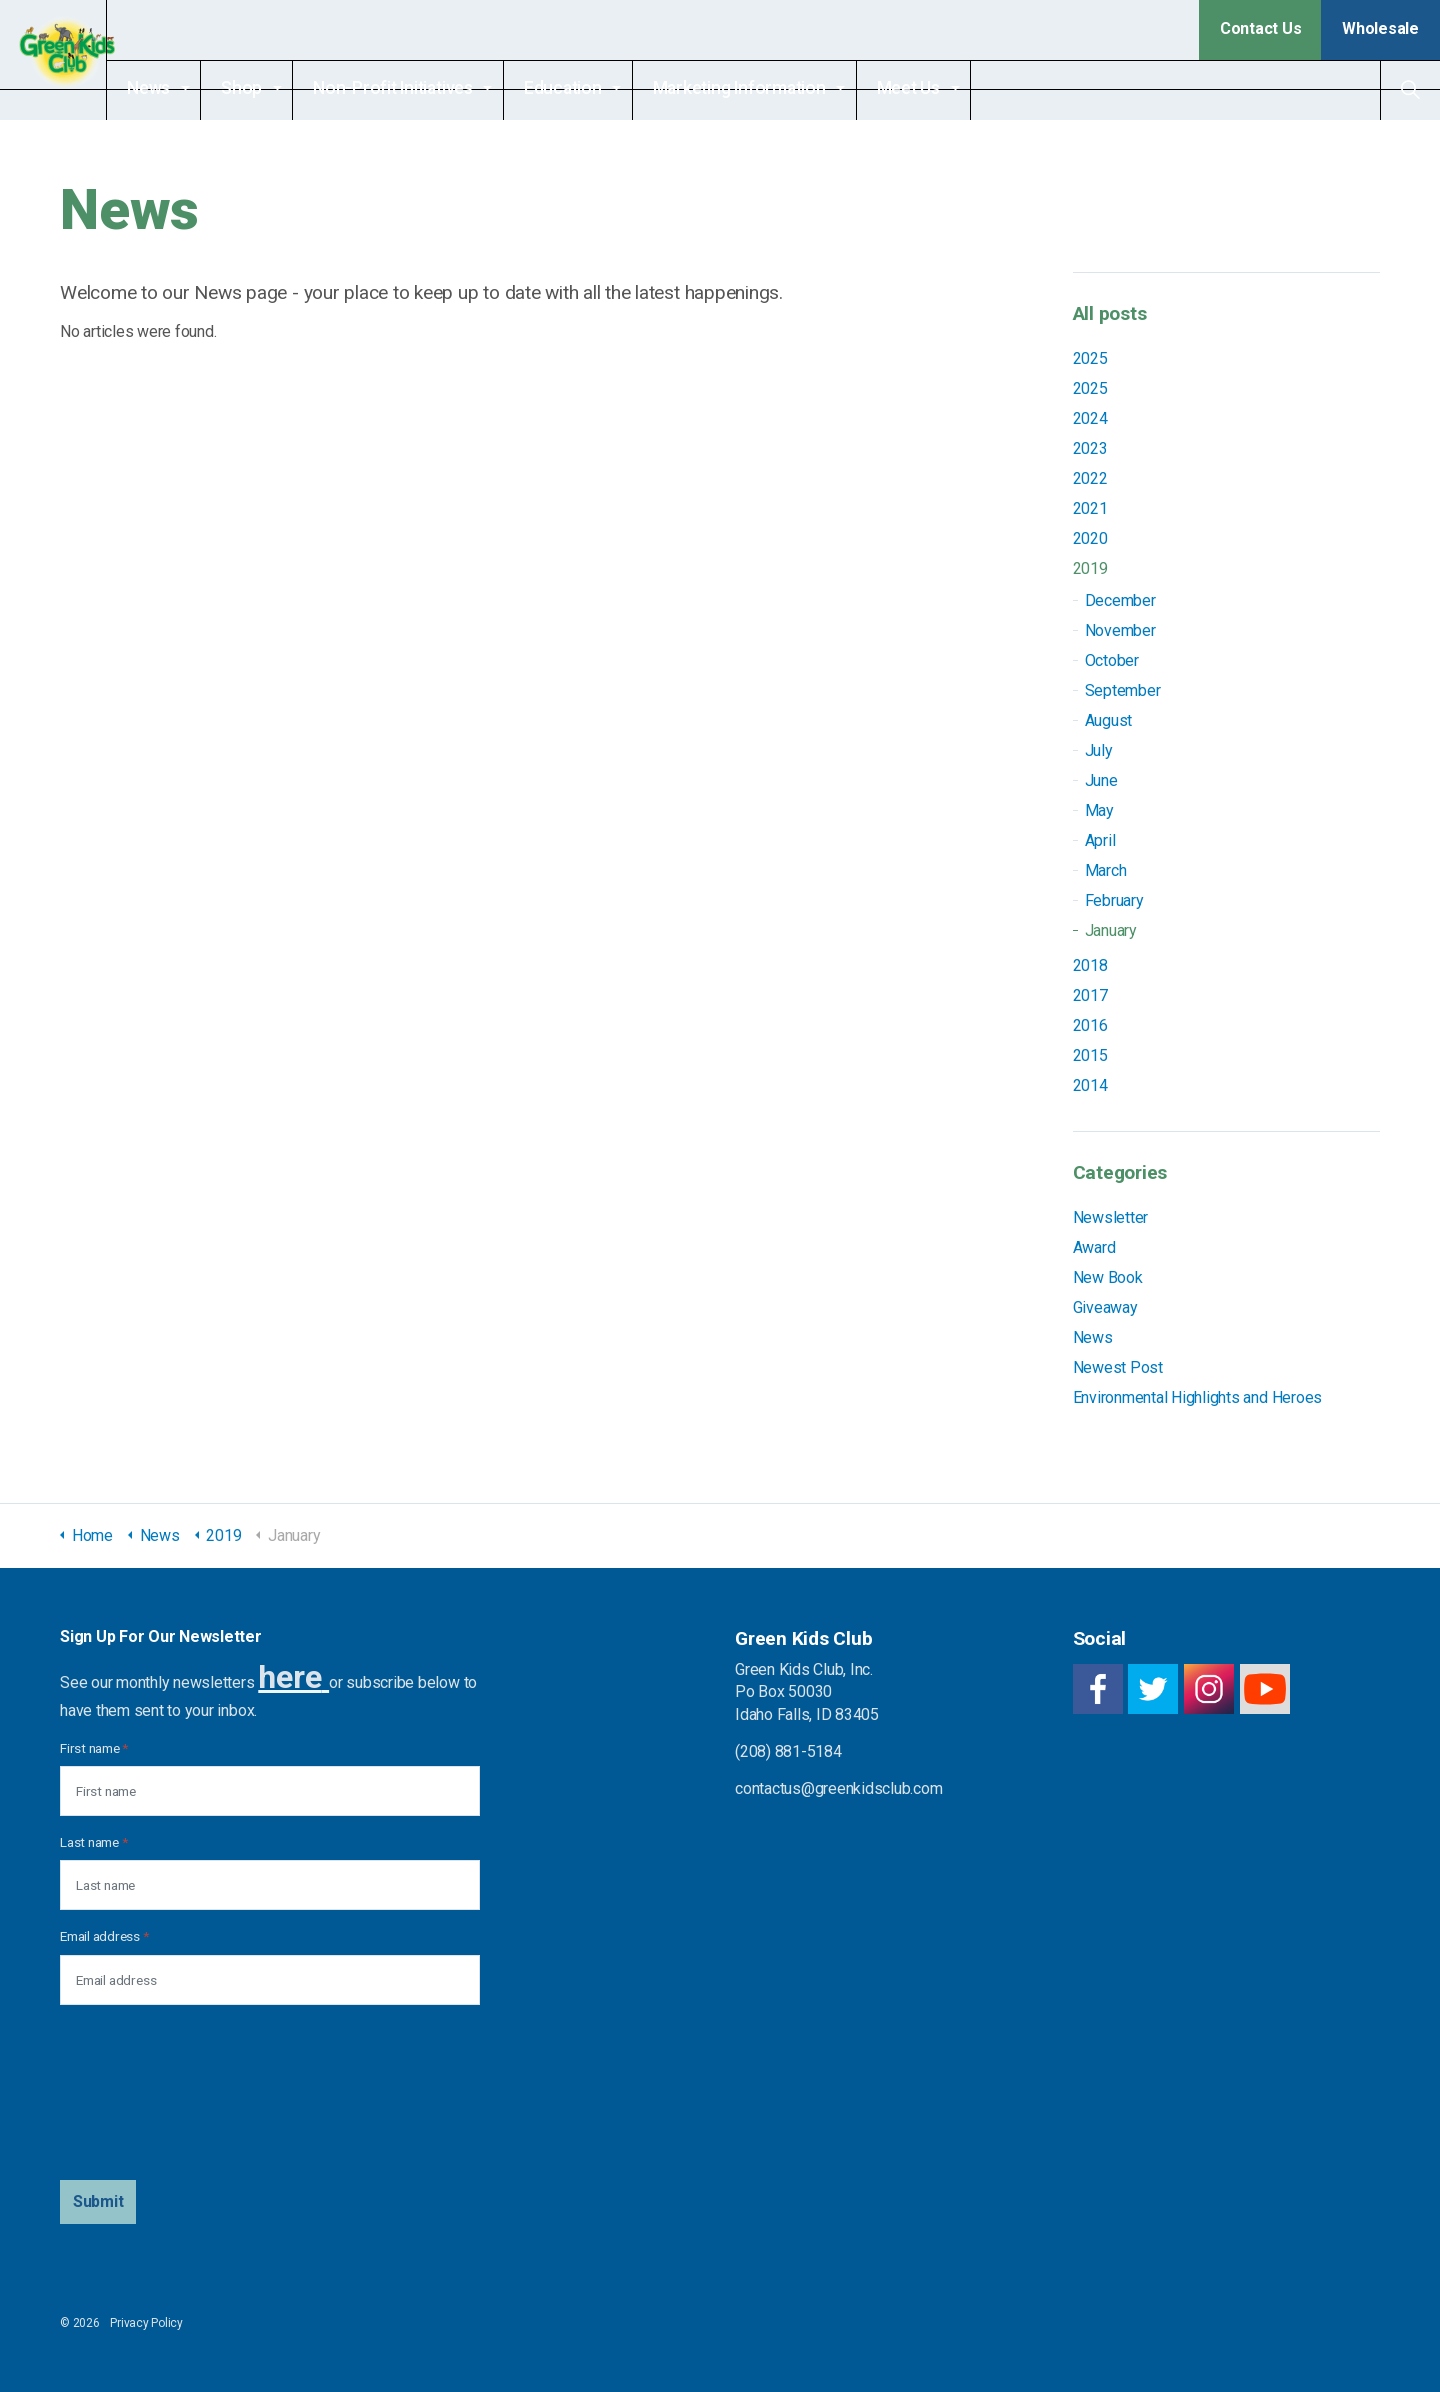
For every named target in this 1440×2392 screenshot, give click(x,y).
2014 (1090, 1085)
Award (1094, 1247)
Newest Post (1118, 1367)
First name (94, 1748)
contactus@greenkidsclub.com (839, 1788)
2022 (1090, 478)
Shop (277, 88)
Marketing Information (775, 88)
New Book (1108, 1277)
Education (599, 88)
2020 (1090, 538)
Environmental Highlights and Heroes (1198, 1397)
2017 (1090, 995)
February (1114, 900)
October (1112, 660)
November (1120, 630)
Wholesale (1380, 28)
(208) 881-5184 (788, 1751)
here (289, 1677)
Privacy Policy (146, 2323)
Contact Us (1261, 28)
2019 (1090, 568)
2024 (1090, 418)
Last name (93, 1842)
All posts (1110, 313)
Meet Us (944, 88)
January (1111, 930)
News (184, 88)
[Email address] (270, 1980)
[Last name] (270, 1885)
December (1120, 600)
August (1109, 720)
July (1099, 750)
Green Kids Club (71, 60)
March (1106, 870)
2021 (1090, 508)
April (1100, 840)
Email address (104, 1936)
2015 (1090, 1055)
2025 (1090, 358)
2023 (1090, 448)
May (1099, 810)
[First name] (270, 1791)
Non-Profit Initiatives (429, 88)
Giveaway (1105, 1307)
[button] (98, 2202)
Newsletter (1111, 1217)
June (1101, 780)
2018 (1090, 965)
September (1123, 690)
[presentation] (142, 2093)
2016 (1090, 1025)
